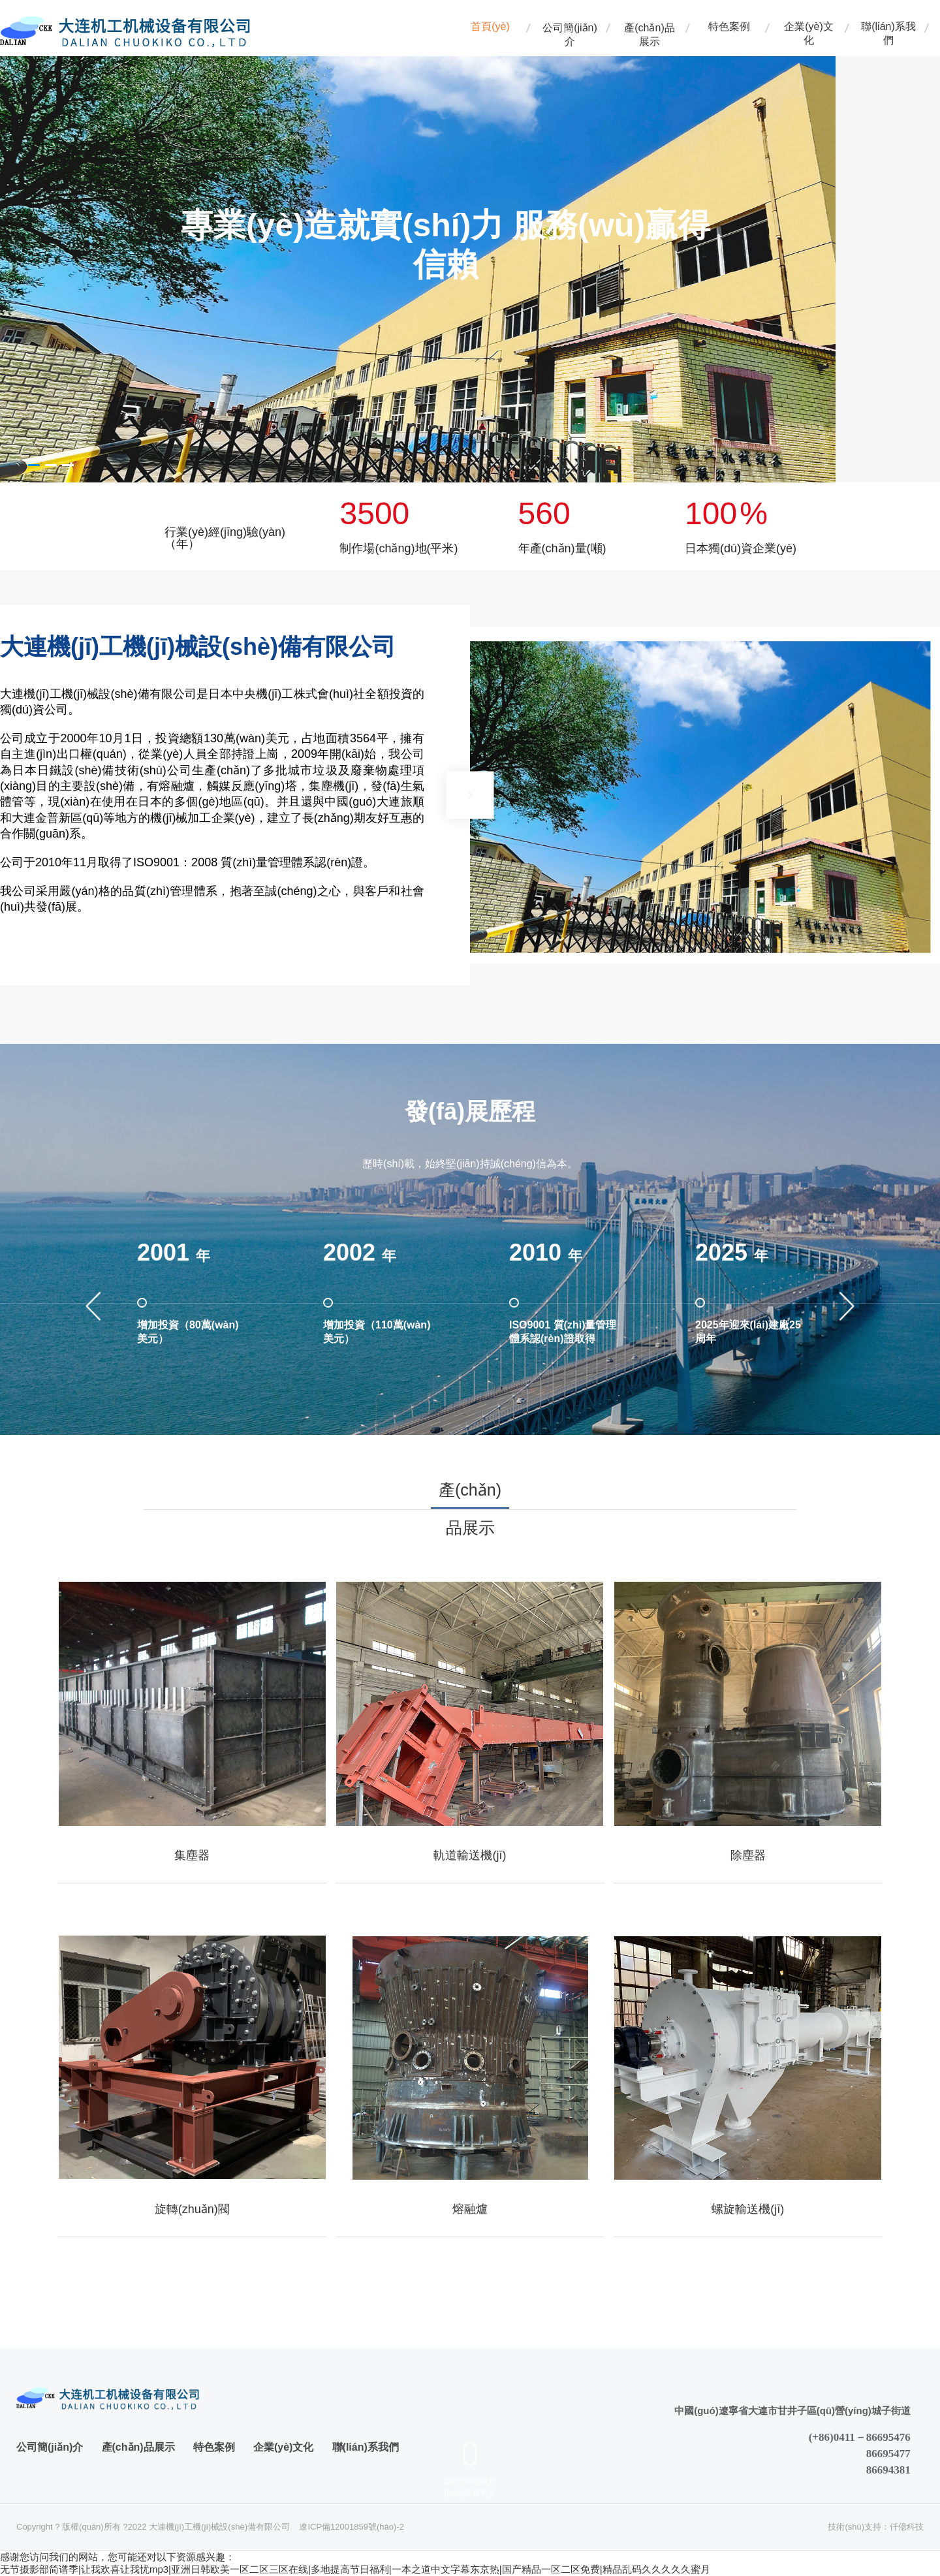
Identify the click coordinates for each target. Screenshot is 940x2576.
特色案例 (729, 26)
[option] (418, 247)
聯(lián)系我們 (888, 31)
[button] (34, 465)
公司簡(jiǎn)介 (569, 32)
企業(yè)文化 (809, 31)
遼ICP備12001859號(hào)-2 (351, 2527)
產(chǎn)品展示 (649, 32)
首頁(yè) (490, 26)
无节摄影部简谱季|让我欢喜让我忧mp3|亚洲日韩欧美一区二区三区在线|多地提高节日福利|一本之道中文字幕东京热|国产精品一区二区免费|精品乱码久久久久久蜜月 (355, 2569)
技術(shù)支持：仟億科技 (876, 2527)
